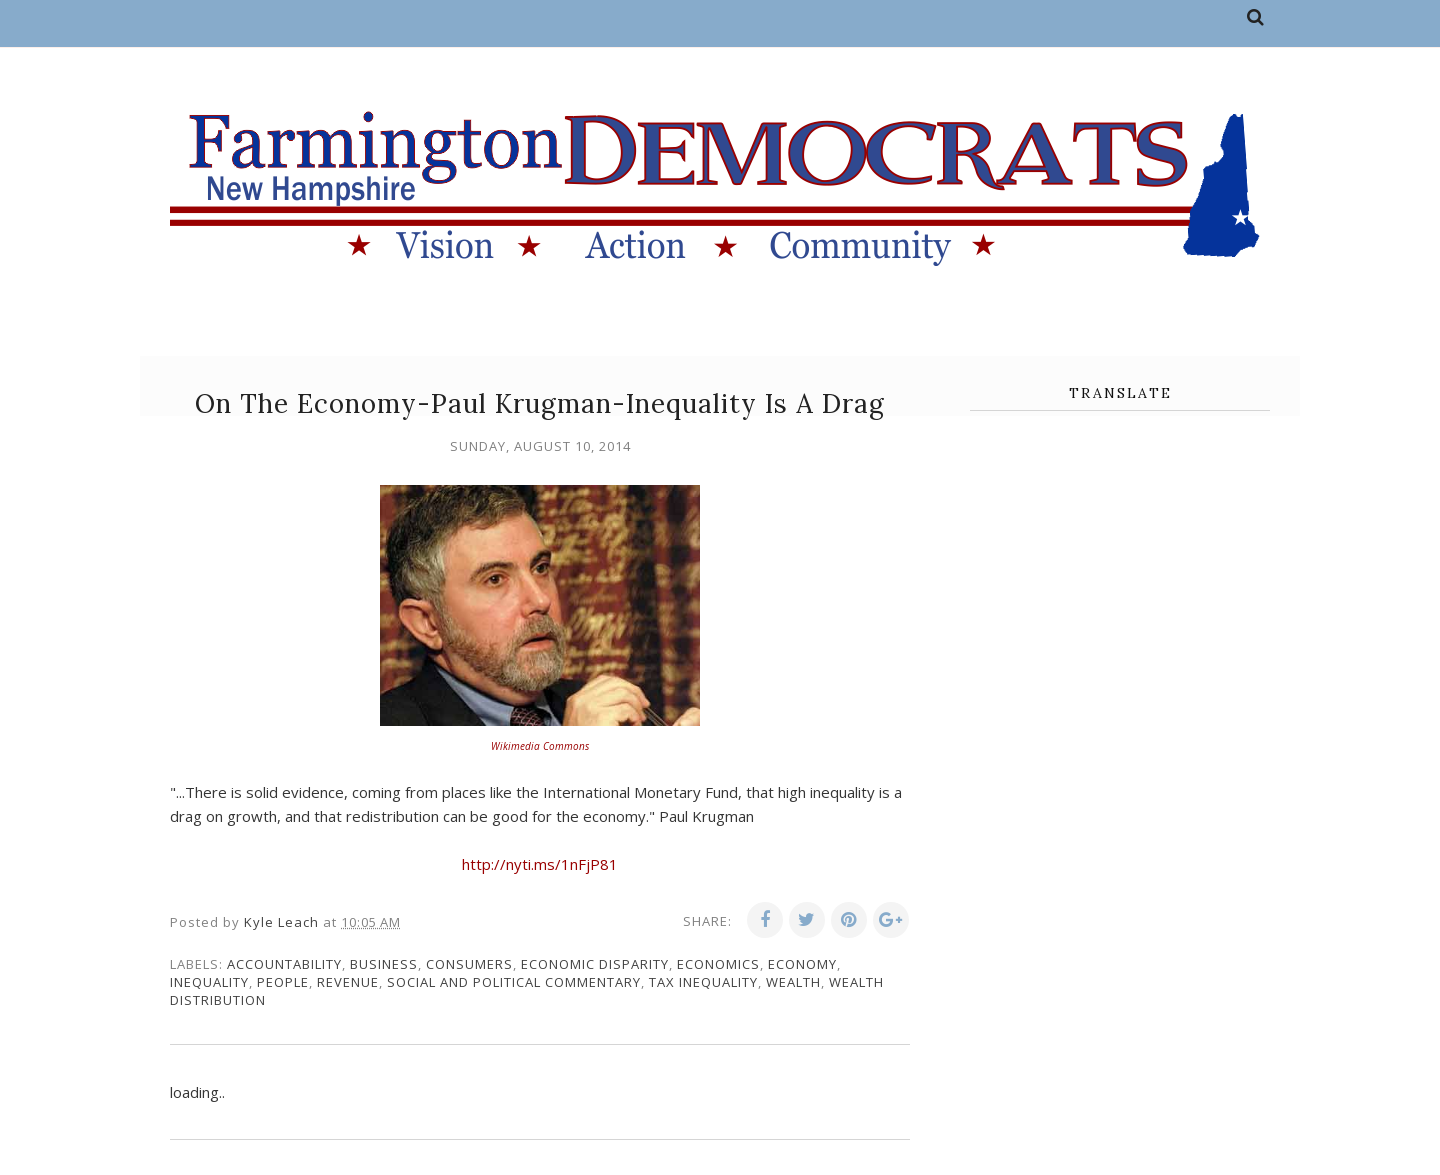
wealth (793, 982)
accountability (284, 964)
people (283, 982)
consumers (469, 964)
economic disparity (595, 964)
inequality (209, 982)
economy (802, 964)
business (384, 964)
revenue (348, 982)
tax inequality (703, 982)
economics (718, 964)
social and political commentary (514, 982)
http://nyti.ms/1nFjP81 (540, 864)
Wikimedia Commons (540, 746)
